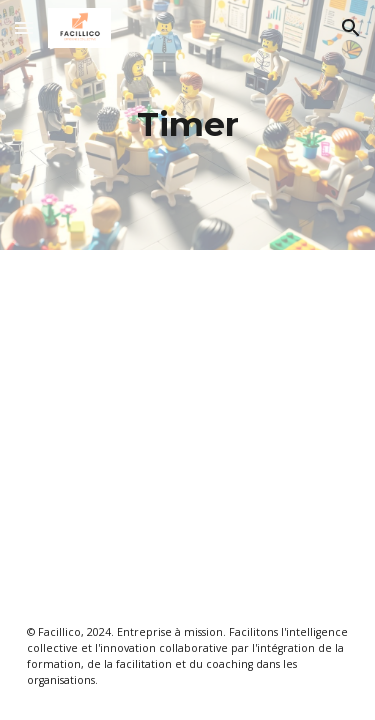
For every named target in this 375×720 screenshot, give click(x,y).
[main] (188, 125)
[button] (24, 27)
